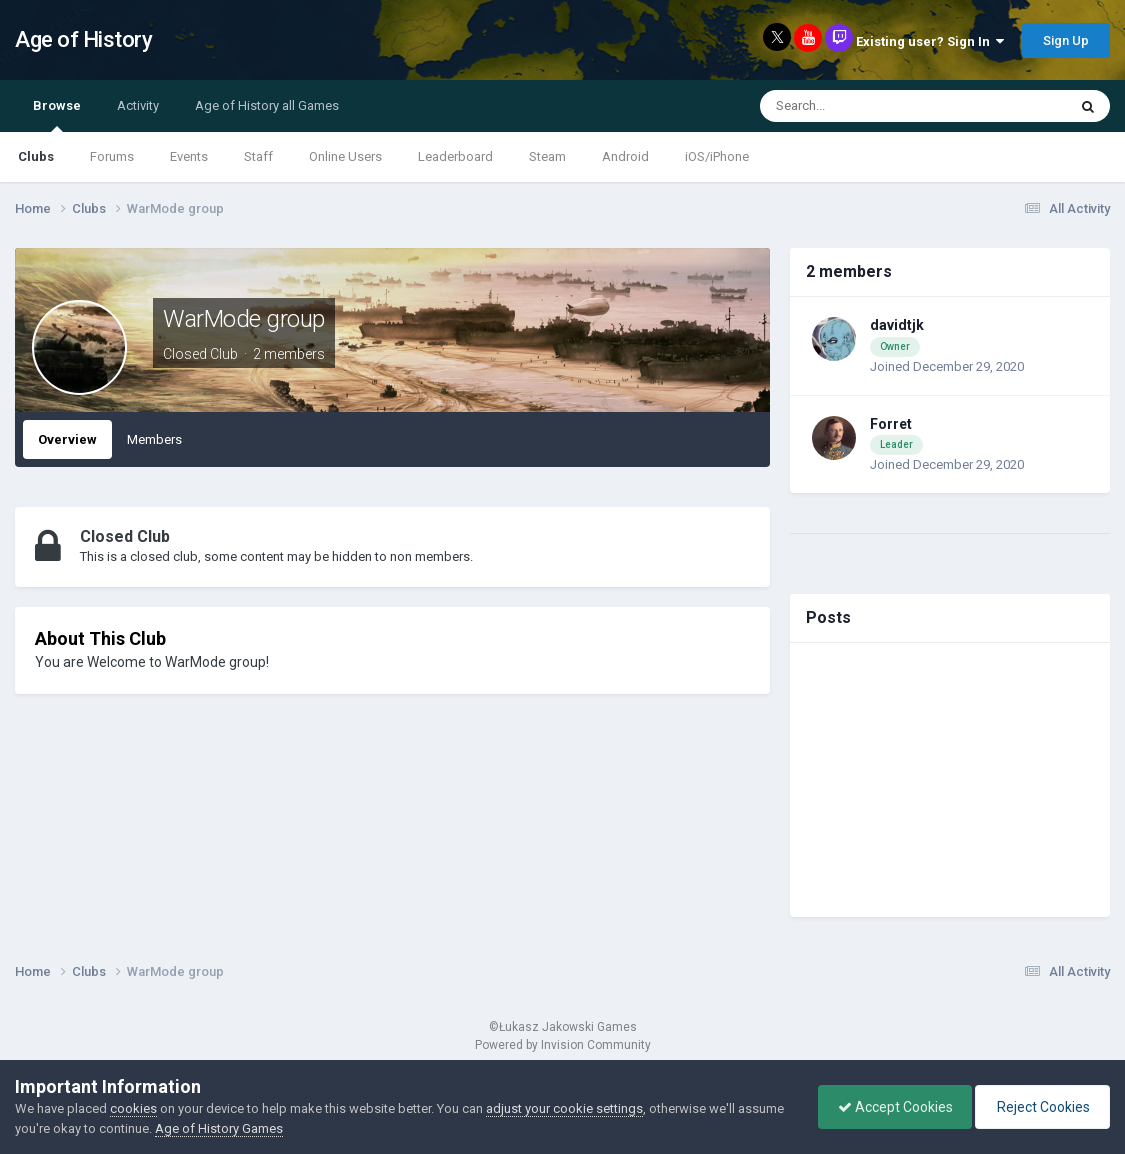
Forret (891, 424)
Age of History (83, 39)
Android (625, 156)
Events (189, 156)
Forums (112, 156)
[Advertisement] (950, 780)
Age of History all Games (267, 105)
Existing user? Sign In (930, 41)
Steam (547, 156)
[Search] (868, 106)
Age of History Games (219, 1128)
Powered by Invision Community (563, 1045)
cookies (133, 1108)
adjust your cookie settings (564, 1108)
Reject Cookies (1041, 1107)
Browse (57, 115)
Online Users (345, 156)
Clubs (36, 156)
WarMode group (244, 319)
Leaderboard (455, 156)
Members (154, 439)
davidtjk (897, 325)
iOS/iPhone (717, 156)
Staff (258, 156)
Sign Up (1066, 40)
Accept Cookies (890, 1107)
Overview (67, 439)
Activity (138, 105)
